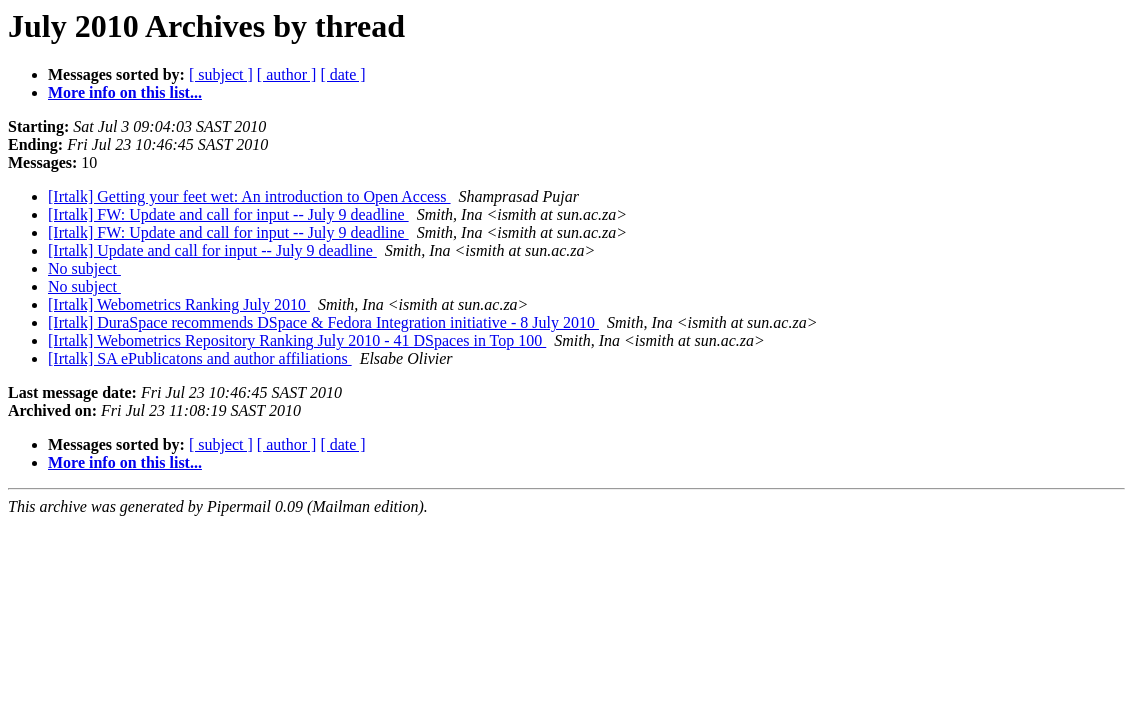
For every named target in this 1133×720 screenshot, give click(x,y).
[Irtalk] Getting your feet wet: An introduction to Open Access (249, 196)
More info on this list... (125, 92)
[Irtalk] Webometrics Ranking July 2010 (179, 304)
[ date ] (342, 74)
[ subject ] (221, 74)
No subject (84, 268)
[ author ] (287, 74)
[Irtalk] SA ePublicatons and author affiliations (200, 358)
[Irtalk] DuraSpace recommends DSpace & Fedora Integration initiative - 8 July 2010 (323, 322)
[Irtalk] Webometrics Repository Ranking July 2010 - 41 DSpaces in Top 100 (297, 340)
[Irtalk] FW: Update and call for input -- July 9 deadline (228, 214)
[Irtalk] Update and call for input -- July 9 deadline (212, 250)
